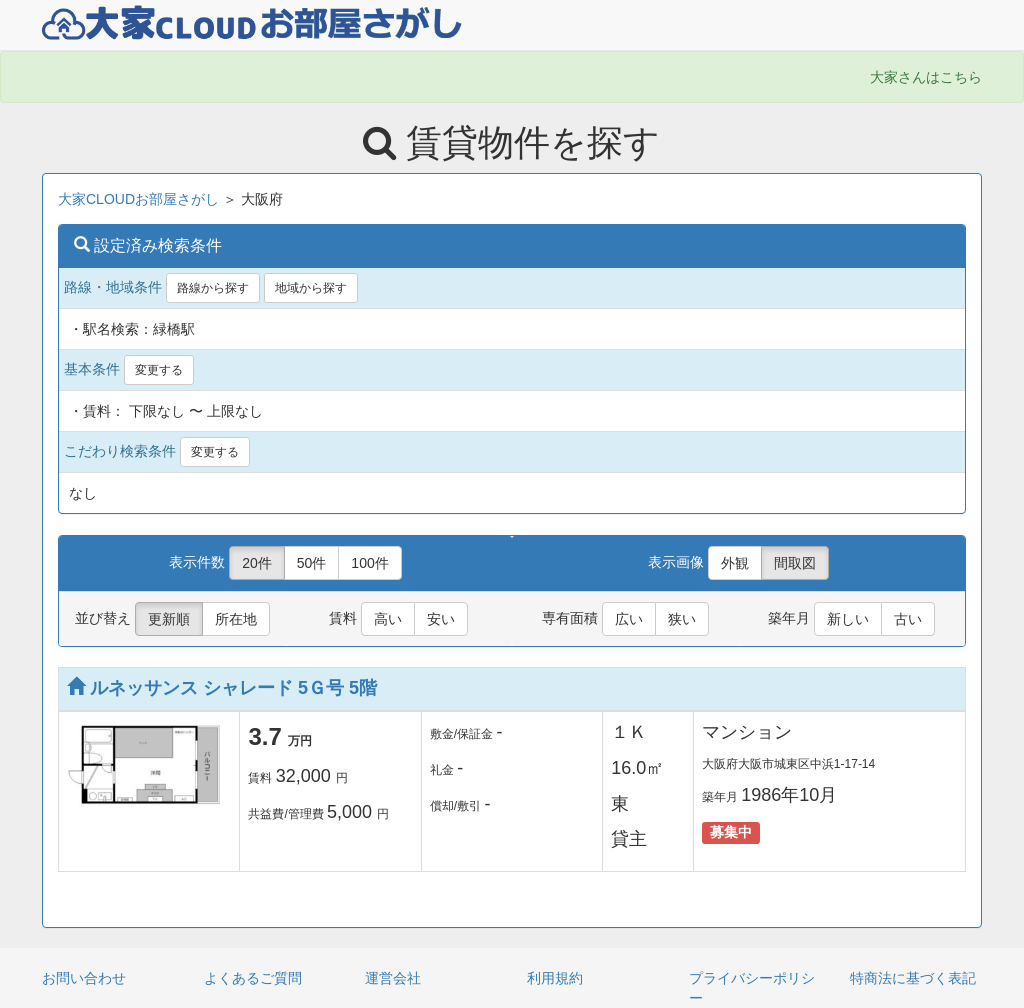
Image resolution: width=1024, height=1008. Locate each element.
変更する (159, 370)
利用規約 (555, 978)
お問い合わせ (84, 978)
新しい (848, 619)
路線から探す (213, 288)
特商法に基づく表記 (913, 978)
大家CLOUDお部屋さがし (138, 199)
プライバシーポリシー (752, 988)
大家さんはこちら (926, 77)
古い (908, 619)
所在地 (236, 619)
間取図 (795, 563)
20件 (257, 563)
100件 (369, 563)
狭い (682, 619)
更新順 (169, 619)
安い (441, 619)
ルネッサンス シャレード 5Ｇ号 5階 (222, 688)
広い (629, 619)
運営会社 (393, 978)
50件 (312, 563)
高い (388, 619)
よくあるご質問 (253, 978)
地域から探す (311, 288)
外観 (735, 563)
